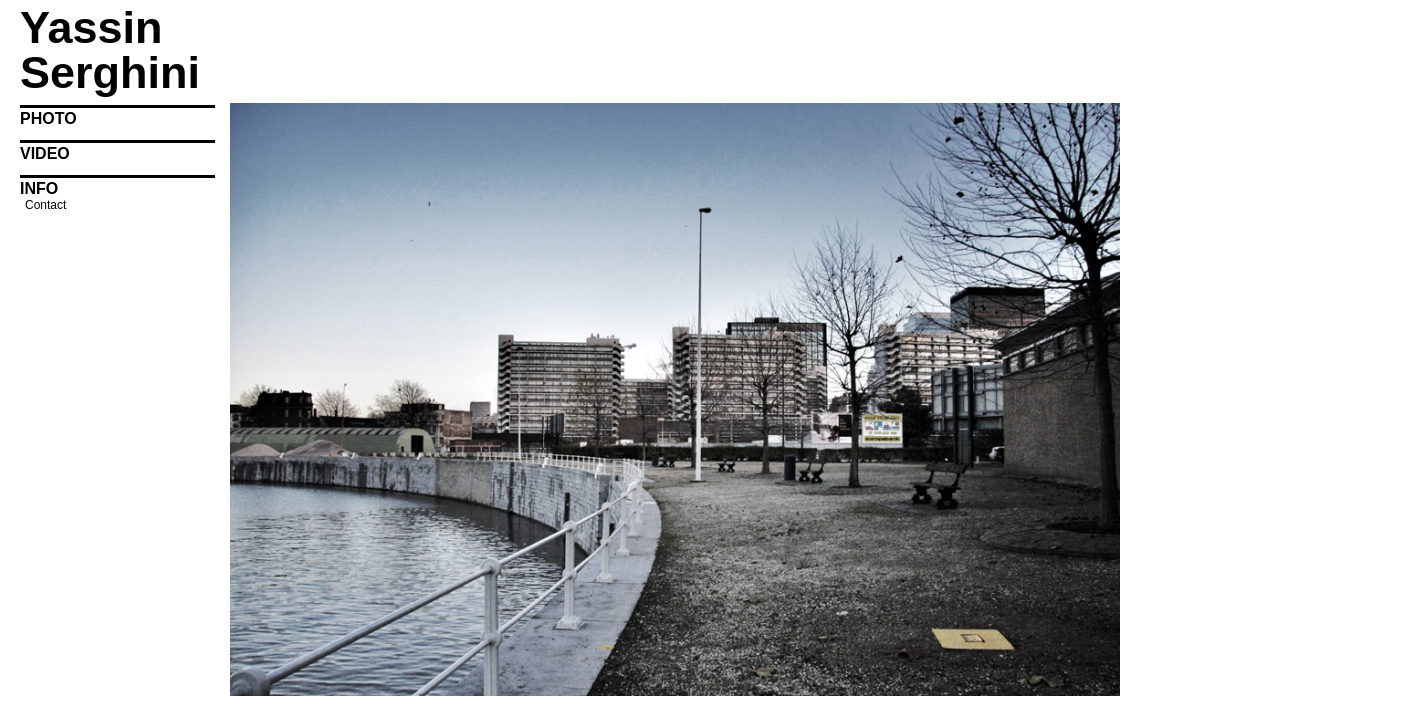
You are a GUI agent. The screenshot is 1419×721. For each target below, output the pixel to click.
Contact (45, 205)
